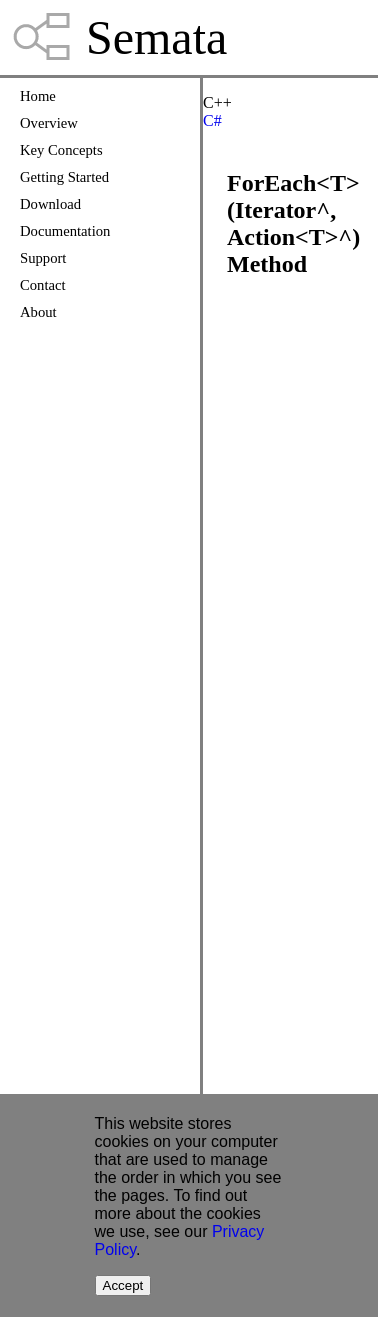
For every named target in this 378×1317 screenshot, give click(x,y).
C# (212, 120)
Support (43, 258)
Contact (43, 285)
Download (50, 204)
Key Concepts (61, 150)
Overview (49, 123)
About (38, 312)
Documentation (65, 231)
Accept (123, 1285)
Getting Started (64, 177)
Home (38, 96)
